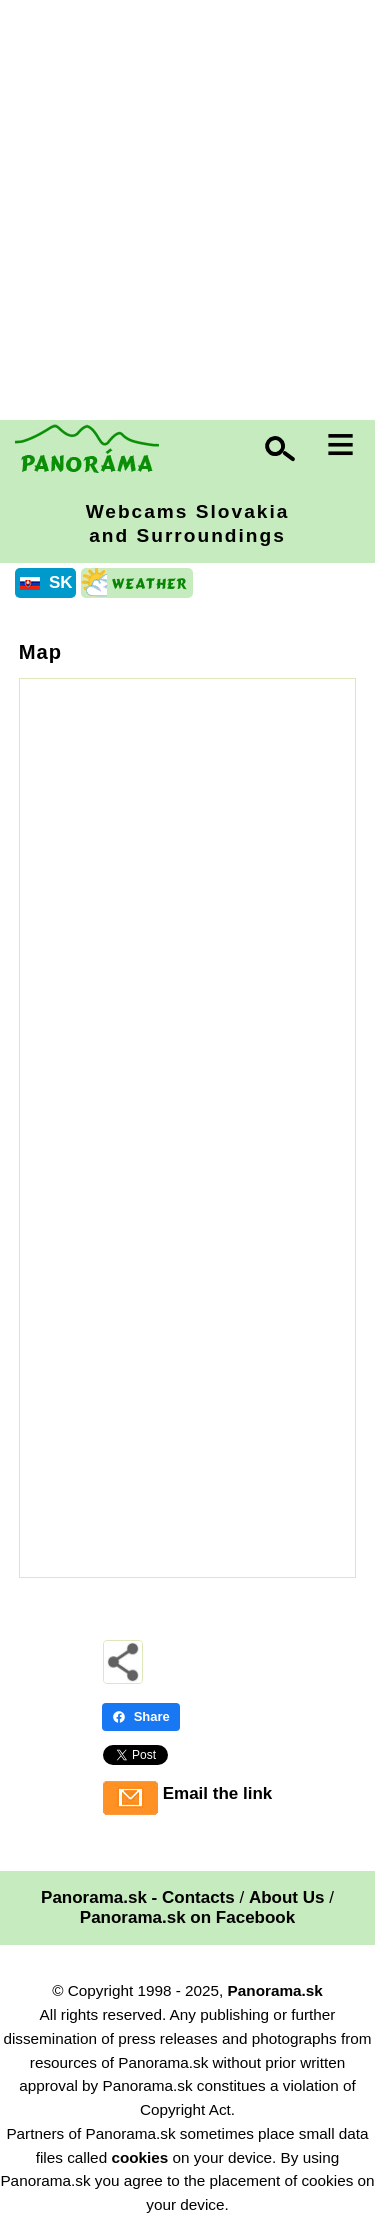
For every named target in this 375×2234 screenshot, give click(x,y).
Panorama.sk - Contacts (138, 1897)
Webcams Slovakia (188, 523)
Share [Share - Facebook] (141, 1716)
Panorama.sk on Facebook (187, 1917)
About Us (287, 1897)
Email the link (218, 1793)
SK (61, 582)
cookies (139, 2157)
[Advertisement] (187, 212)
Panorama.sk (275, 1990)
